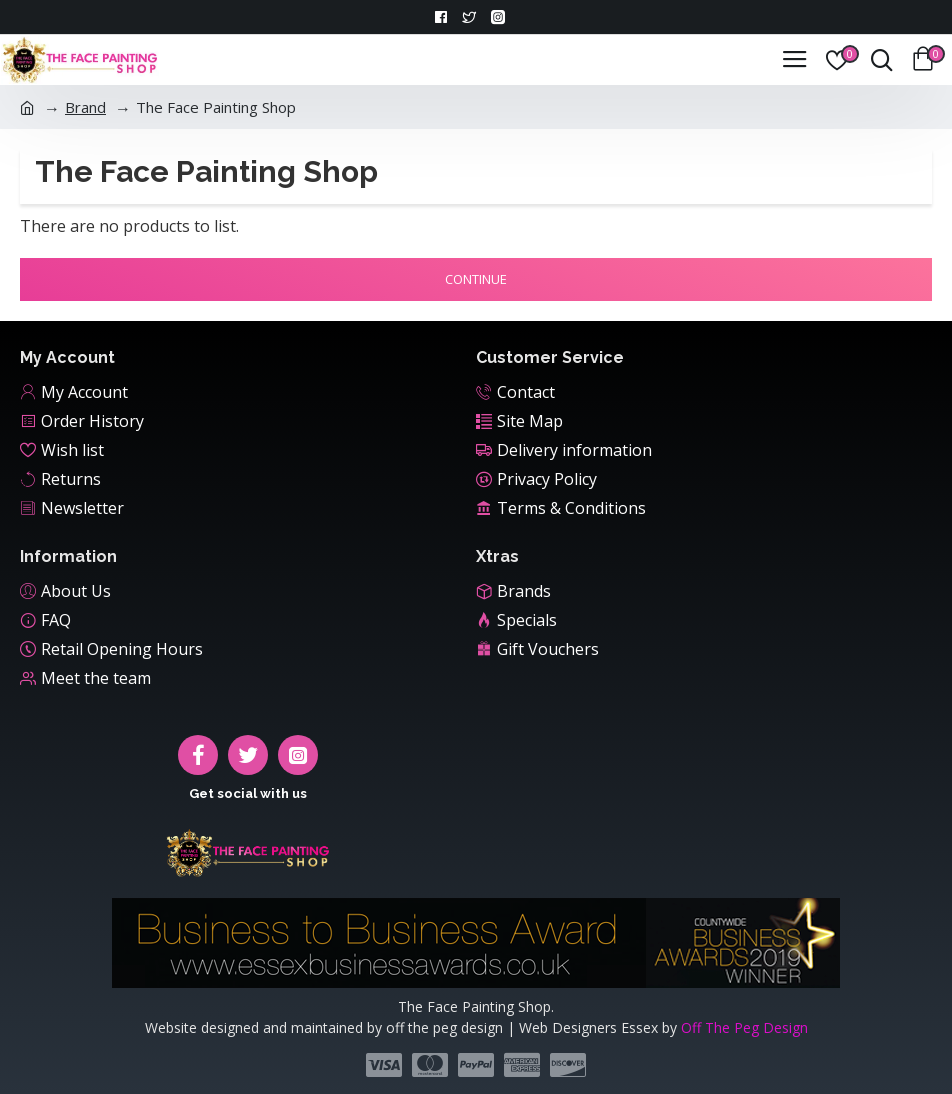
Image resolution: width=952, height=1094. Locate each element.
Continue (476, 279)
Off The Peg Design (744, 1027)
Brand (85, 107)
